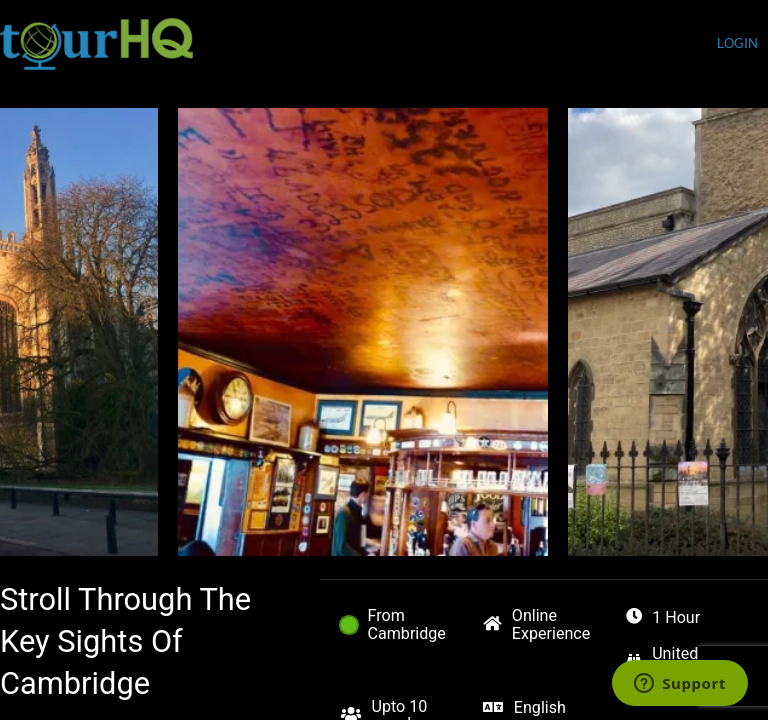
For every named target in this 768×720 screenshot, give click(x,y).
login (737, 43)
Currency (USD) (652, 45)
